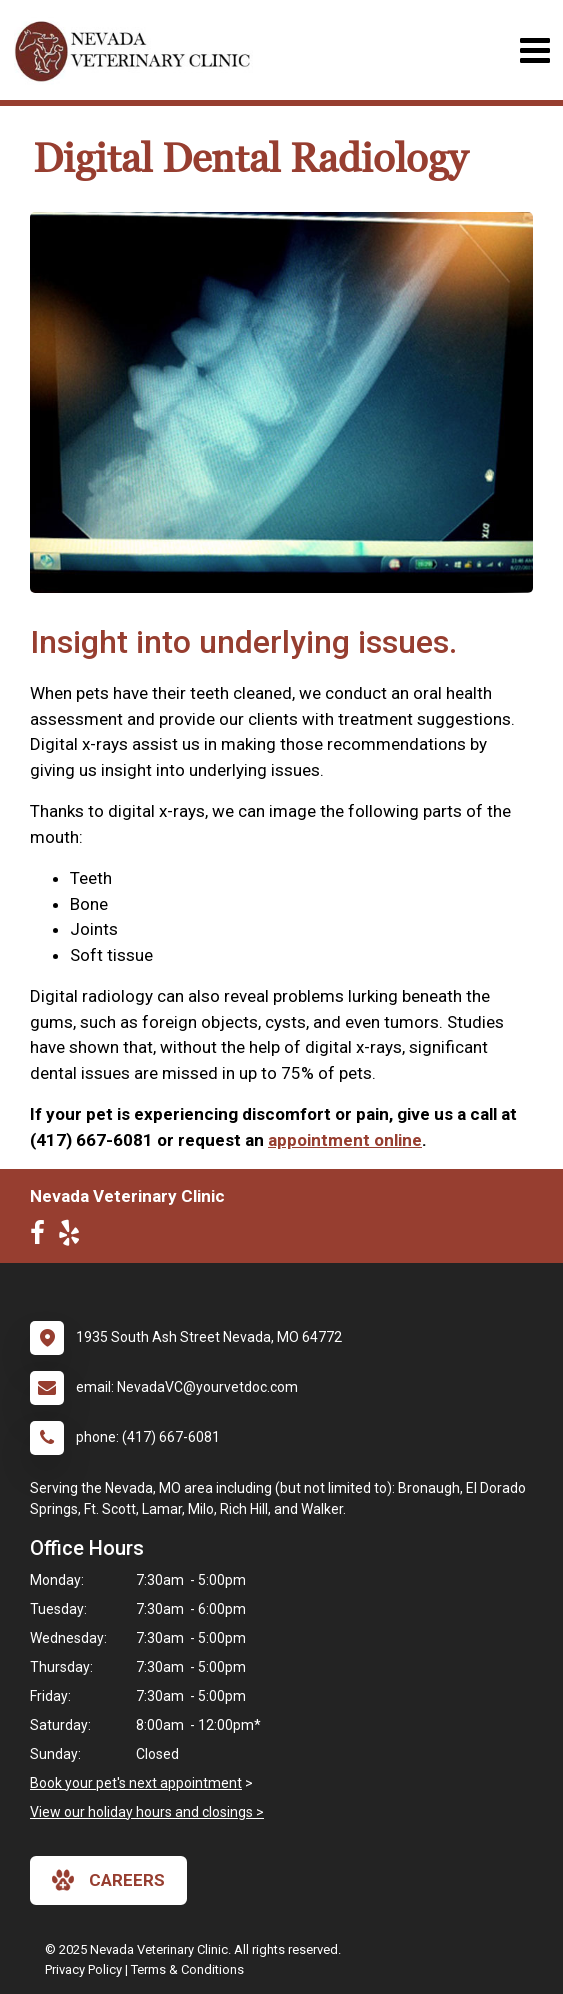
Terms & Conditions (187, 1969)
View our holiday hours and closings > (147, 1812)
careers (108, 1880)
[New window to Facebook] (42, 1237)
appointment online (345, 1140)
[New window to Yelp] (74, 1237)
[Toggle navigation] (534, 50)
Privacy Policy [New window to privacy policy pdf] (83, 1969)
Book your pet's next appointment (136, 1783)
